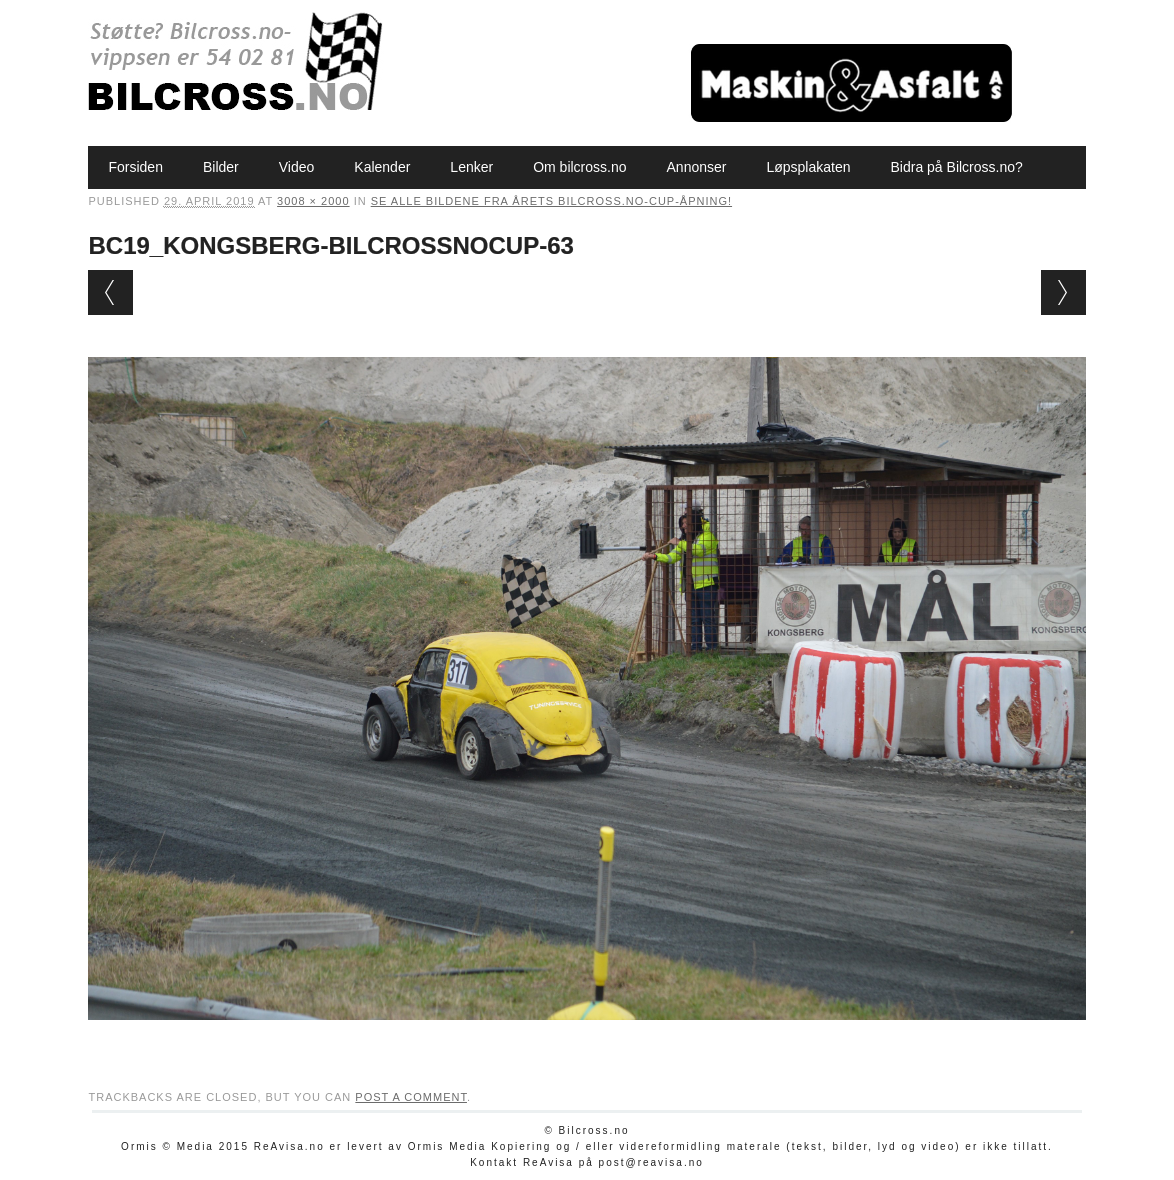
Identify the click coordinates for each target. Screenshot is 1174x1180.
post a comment (411, 1097)
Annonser (697, 167)
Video (297, 167)
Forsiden (135, 167)
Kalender (382, 167)
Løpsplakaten (808, 167)
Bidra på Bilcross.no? (957, 167)
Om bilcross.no (579, 167)
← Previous (110, 292)
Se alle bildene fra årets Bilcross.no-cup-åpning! (551, 201)
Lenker (471, 167)
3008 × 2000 (313, 201)
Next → (1063, 292)
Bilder (221, 167)
